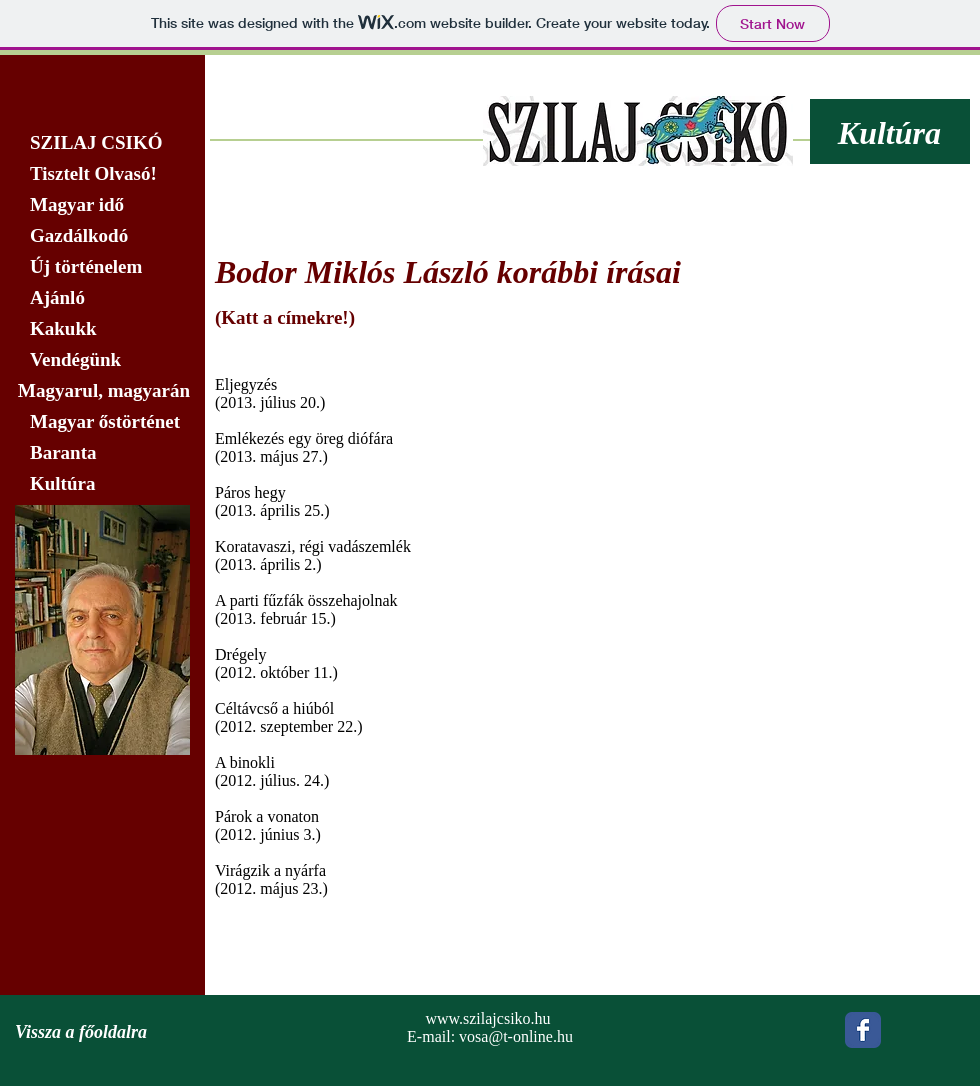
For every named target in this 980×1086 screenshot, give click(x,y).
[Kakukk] (102, 329)
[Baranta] (102, 453)
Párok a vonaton (267, 816)
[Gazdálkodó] (102, 236)
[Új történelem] (102, 267)
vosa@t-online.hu (516, 1036)
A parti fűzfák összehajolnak (306, 600)
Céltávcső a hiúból (274, 708)
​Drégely (241, 654)
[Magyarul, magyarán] (102, 391)
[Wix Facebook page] (863, 1030)
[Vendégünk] (102, 360)
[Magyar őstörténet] (102, 422)
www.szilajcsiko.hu (487, 1018)
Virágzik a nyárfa (270, 870)
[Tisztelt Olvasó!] (102, 174)
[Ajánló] (102, 298)
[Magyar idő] (102, 205)
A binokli (245, 762)
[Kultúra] (108, 484)
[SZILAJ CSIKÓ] (102, 143)
